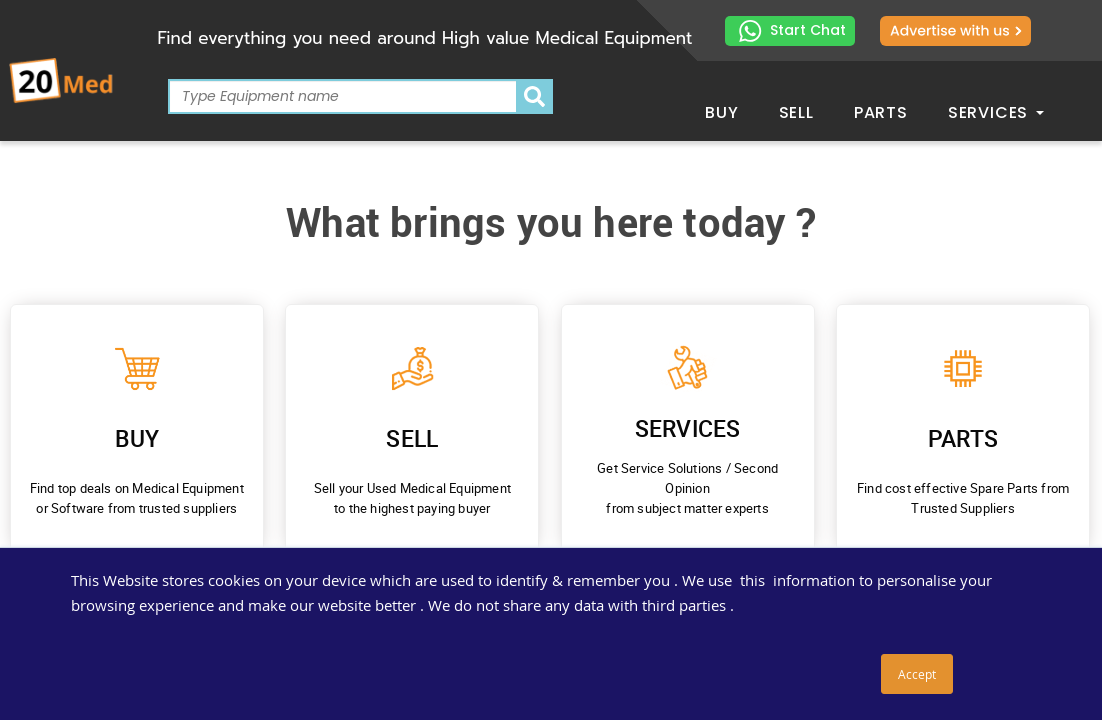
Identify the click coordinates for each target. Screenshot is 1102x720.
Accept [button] (917, 674)
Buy (721, 112)
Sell (796, 112)
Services (996, 112)
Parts (881, 112)
